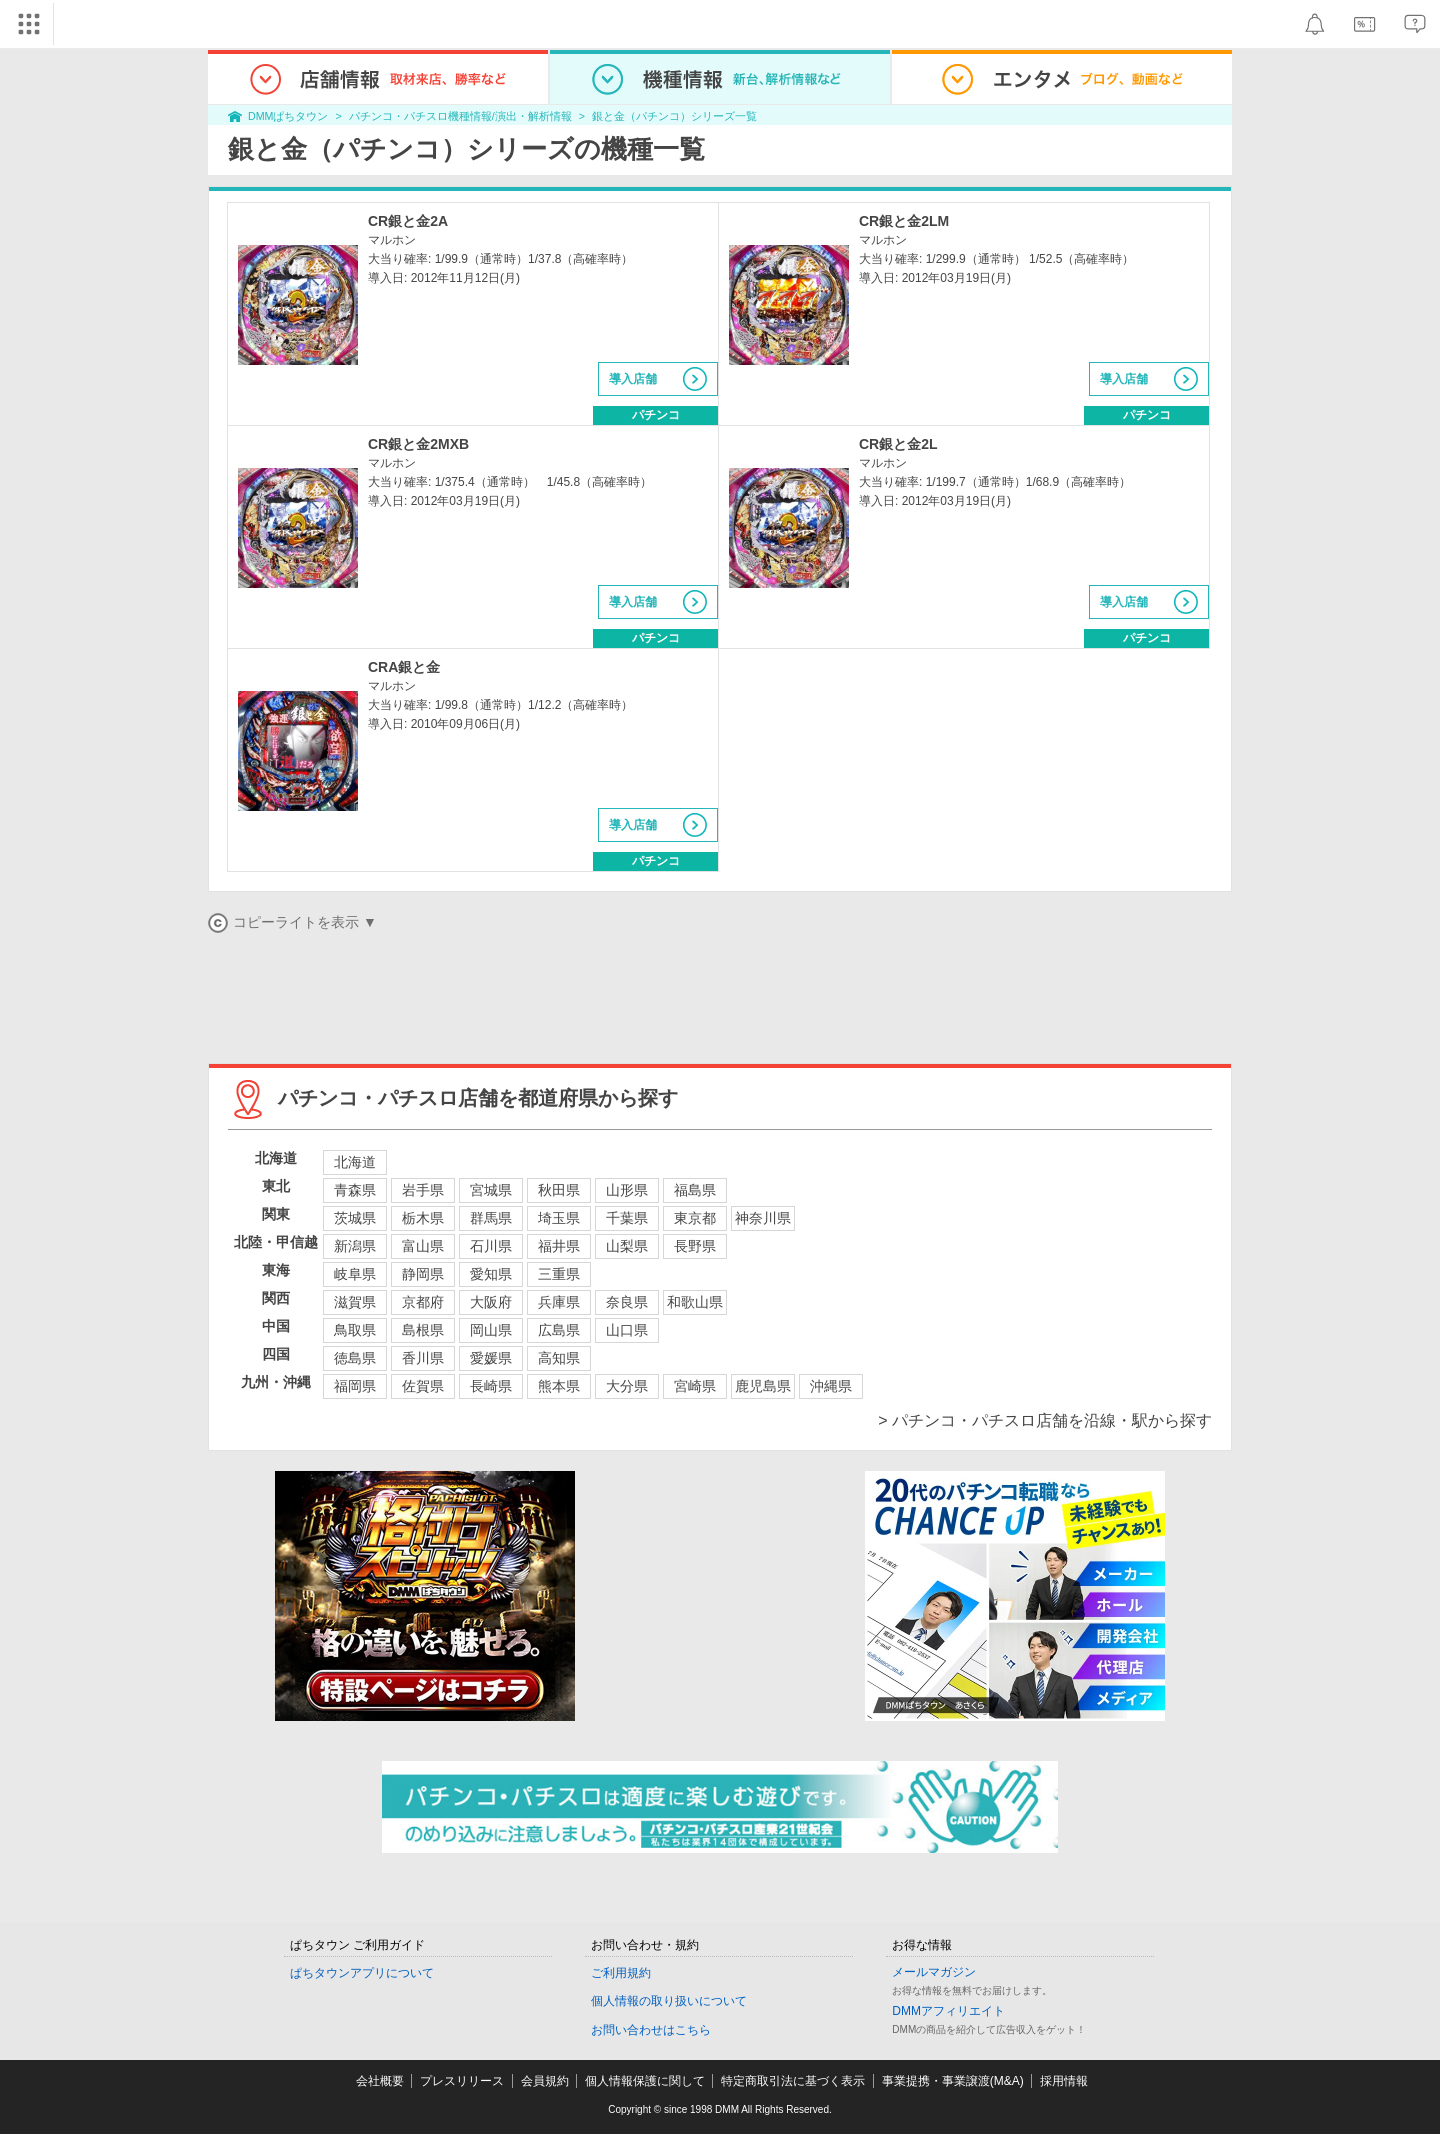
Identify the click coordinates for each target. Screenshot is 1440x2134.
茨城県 (355, 1218)
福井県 (559, 1246)
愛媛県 (491, 1358)
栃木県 (423, 1218)
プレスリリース (462, 2081)
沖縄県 (831, 1386)
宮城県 (491, 1190)
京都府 (423, 1302)
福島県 (695, 1190)
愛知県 (491, 1274)
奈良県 (627, 1302)
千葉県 (627, 1218)
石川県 (491, 1246)
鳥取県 (355, 1330)
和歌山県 (695, 1302)
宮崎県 (695, 1386)
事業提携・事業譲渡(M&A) (953, 2081)
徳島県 (355, 1358)
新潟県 (355, 1246)
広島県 (559, 1330)
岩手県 (423, 1190)
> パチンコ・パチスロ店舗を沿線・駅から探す (1045, 1420)
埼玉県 (559, 1218)
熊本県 (559, 1386)
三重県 (559, 1274)
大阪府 (491, 1302)
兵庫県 (559, 1302)
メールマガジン (934, 1972)
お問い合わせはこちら (651, 2030)
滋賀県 (355, 1302)
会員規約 (545, 2081)
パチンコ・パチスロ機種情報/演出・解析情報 (460, 116)
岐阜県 (355, 1274)
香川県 (423, 1358)
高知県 (559, 1358)
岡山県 (491, 1330)
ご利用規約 (621, 1973)
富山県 (423, 1246)
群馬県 (491, 1218)
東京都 (695, 1218)
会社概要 (380, 2081)
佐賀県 (423, 1386)
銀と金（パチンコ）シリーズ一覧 (674, 116)
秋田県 (559, 1190)
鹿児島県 (763, 1386)
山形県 (627, 1190)
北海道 (355, 1162)
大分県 (627, 1386)
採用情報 (1064, 2081)
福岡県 (355, 1386)
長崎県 (491, 1386)
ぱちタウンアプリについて (362, 1973)
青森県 (355, 1190)
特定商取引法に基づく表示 (793, 2081)
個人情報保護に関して (645, 2081)
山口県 (627, 1330)
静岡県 (423, 1274)
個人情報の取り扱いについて (669, 2001)
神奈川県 (763, 1218)
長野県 (695, 1246)
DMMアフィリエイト (948, 2011)
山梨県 (627, 1246)
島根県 (423, 1330)
